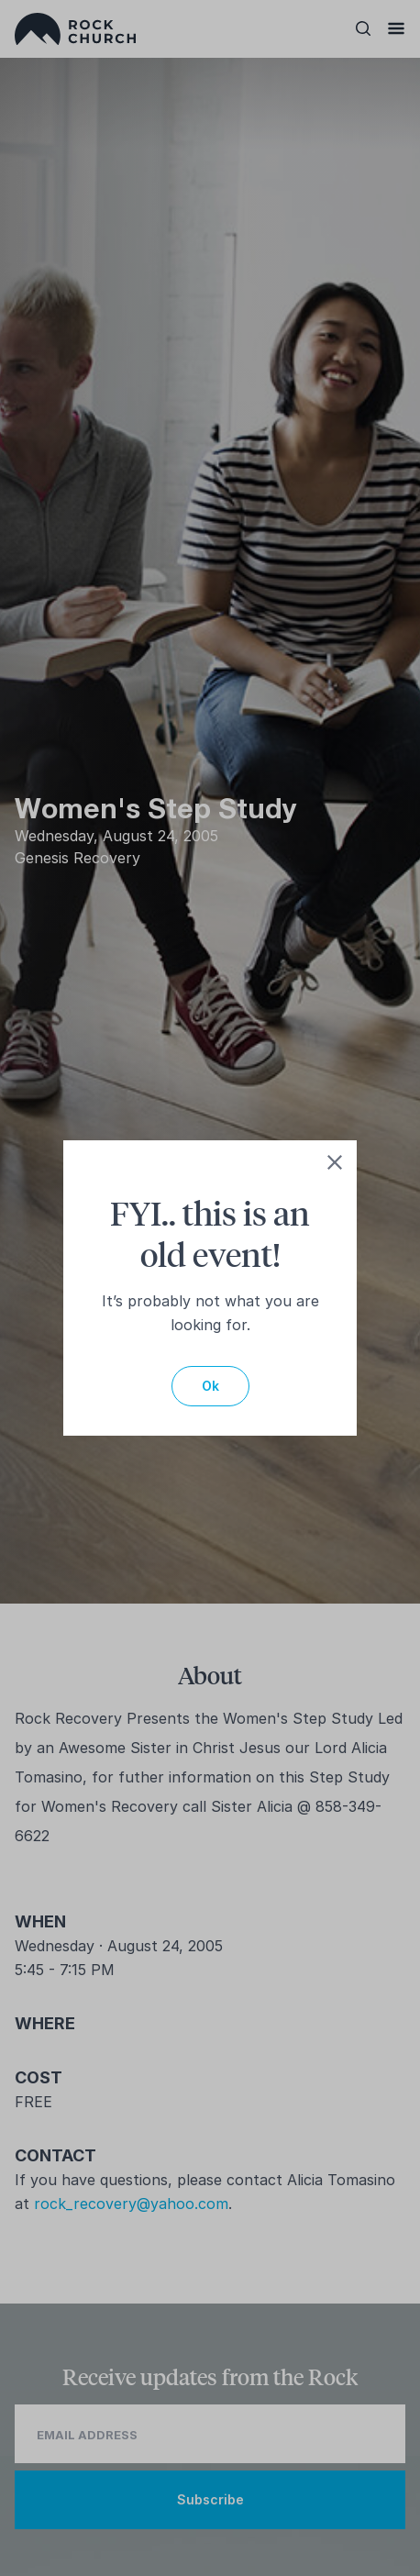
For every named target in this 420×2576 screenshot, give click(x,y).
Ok (210, 1385)
